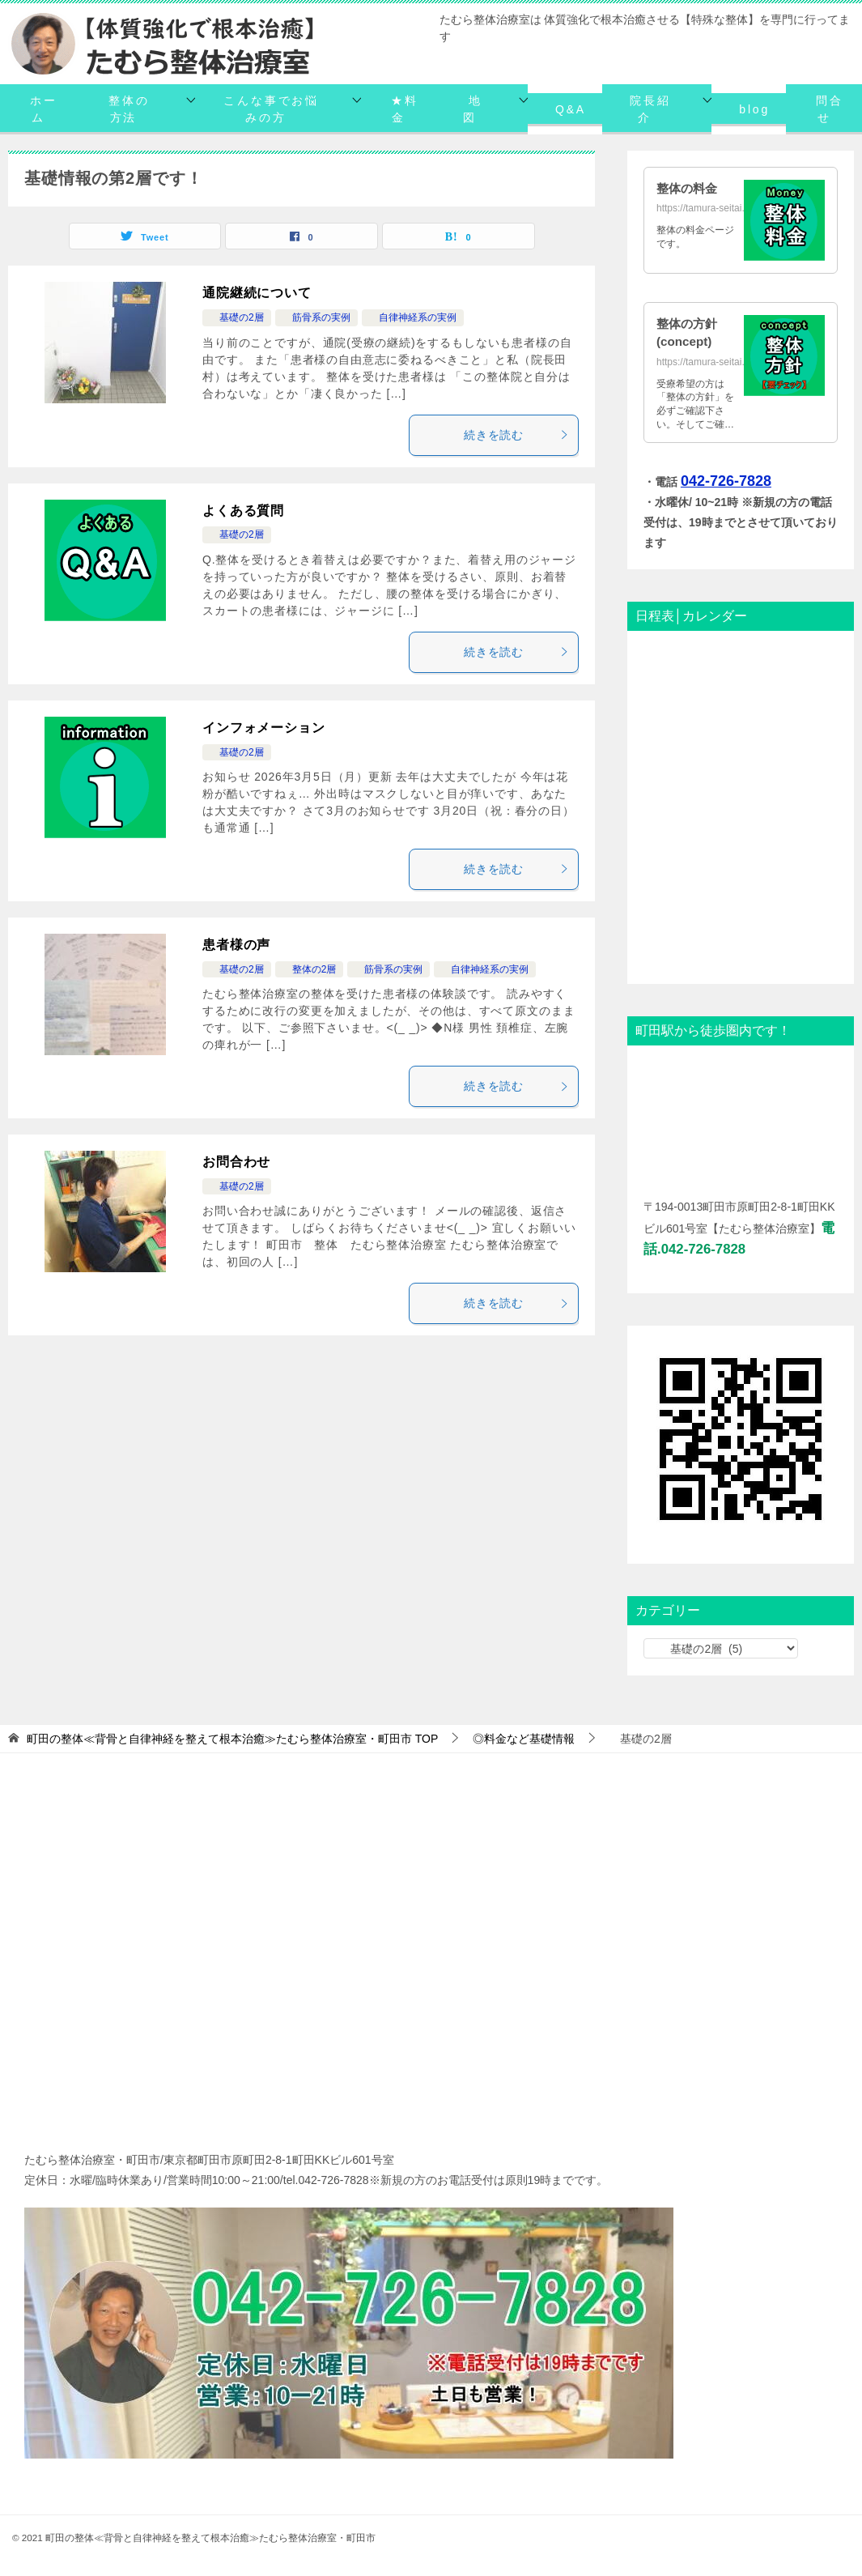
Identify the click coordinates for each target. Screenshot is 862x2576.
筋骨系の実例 (316, 317)
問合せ (829, 109)
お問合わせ (236, 1162)
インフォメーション (263, 727)
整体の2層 (309, 969)
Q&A (570, 109)
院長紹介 (650, 109)
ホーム (43, 109)
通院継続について (257, 293)
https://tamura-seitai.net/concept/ (726, 362)
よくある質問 (243, 510)
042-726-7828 (726, 481)
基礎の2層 (237, 317)
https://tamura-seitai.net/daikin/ (722, 208)
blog (754, 109)
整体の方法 (128, 109)
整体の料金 (688, 188)
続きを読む (517, 434)
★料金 (404, 109)
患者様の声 (236, 945)
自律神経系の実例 (412, 317)
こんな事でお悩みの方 (271, 109)
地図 (472, 109)
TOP (232, 1738)
